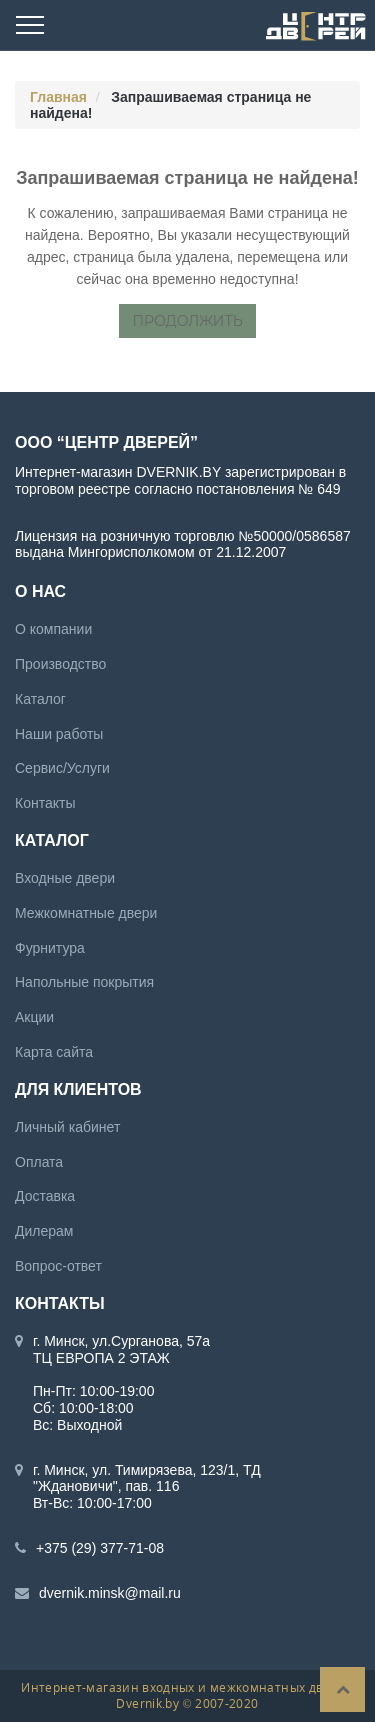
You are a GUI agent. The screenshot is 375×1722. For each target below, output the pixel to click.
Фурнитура (50, 948)
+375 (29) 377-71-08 (100, 1548)
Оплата (39, 1162)
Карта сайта (54, 1052)
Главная (58, 97)
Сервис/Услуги (62, 768)
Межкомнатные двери (86, 913)
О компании (53, 629)
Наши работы (59, 734)
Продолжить (187, 321)
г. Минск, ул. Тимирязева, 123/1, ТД (147, 1470)
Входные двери (65, 878)
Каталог (40, 699)
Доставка (45, 1196)
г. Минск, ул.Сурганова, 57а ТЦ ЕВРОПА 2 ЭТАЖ (121, 1349)
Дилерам (44, 1231)
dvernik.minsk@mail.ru (110, 1593)
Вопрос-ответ (58, 1266)
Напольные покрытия (84, 982)
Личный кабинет (67, 1127)
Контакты (45, 803)
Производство (60, 664)
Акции (34, 1017)
